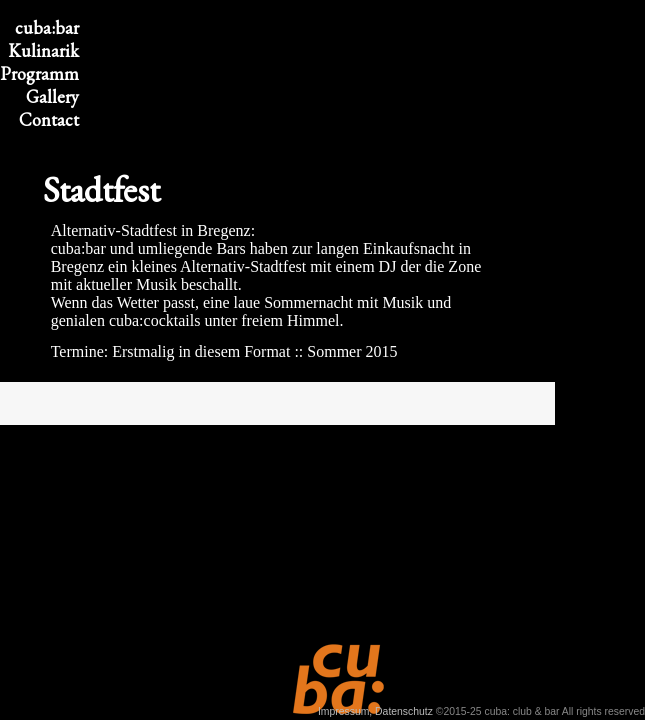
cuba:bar (47, 27)
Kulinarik (43, 50)
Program (39, 73)
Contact (49, 119)
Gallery (52, 96)
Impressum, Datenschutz (375, 711)
